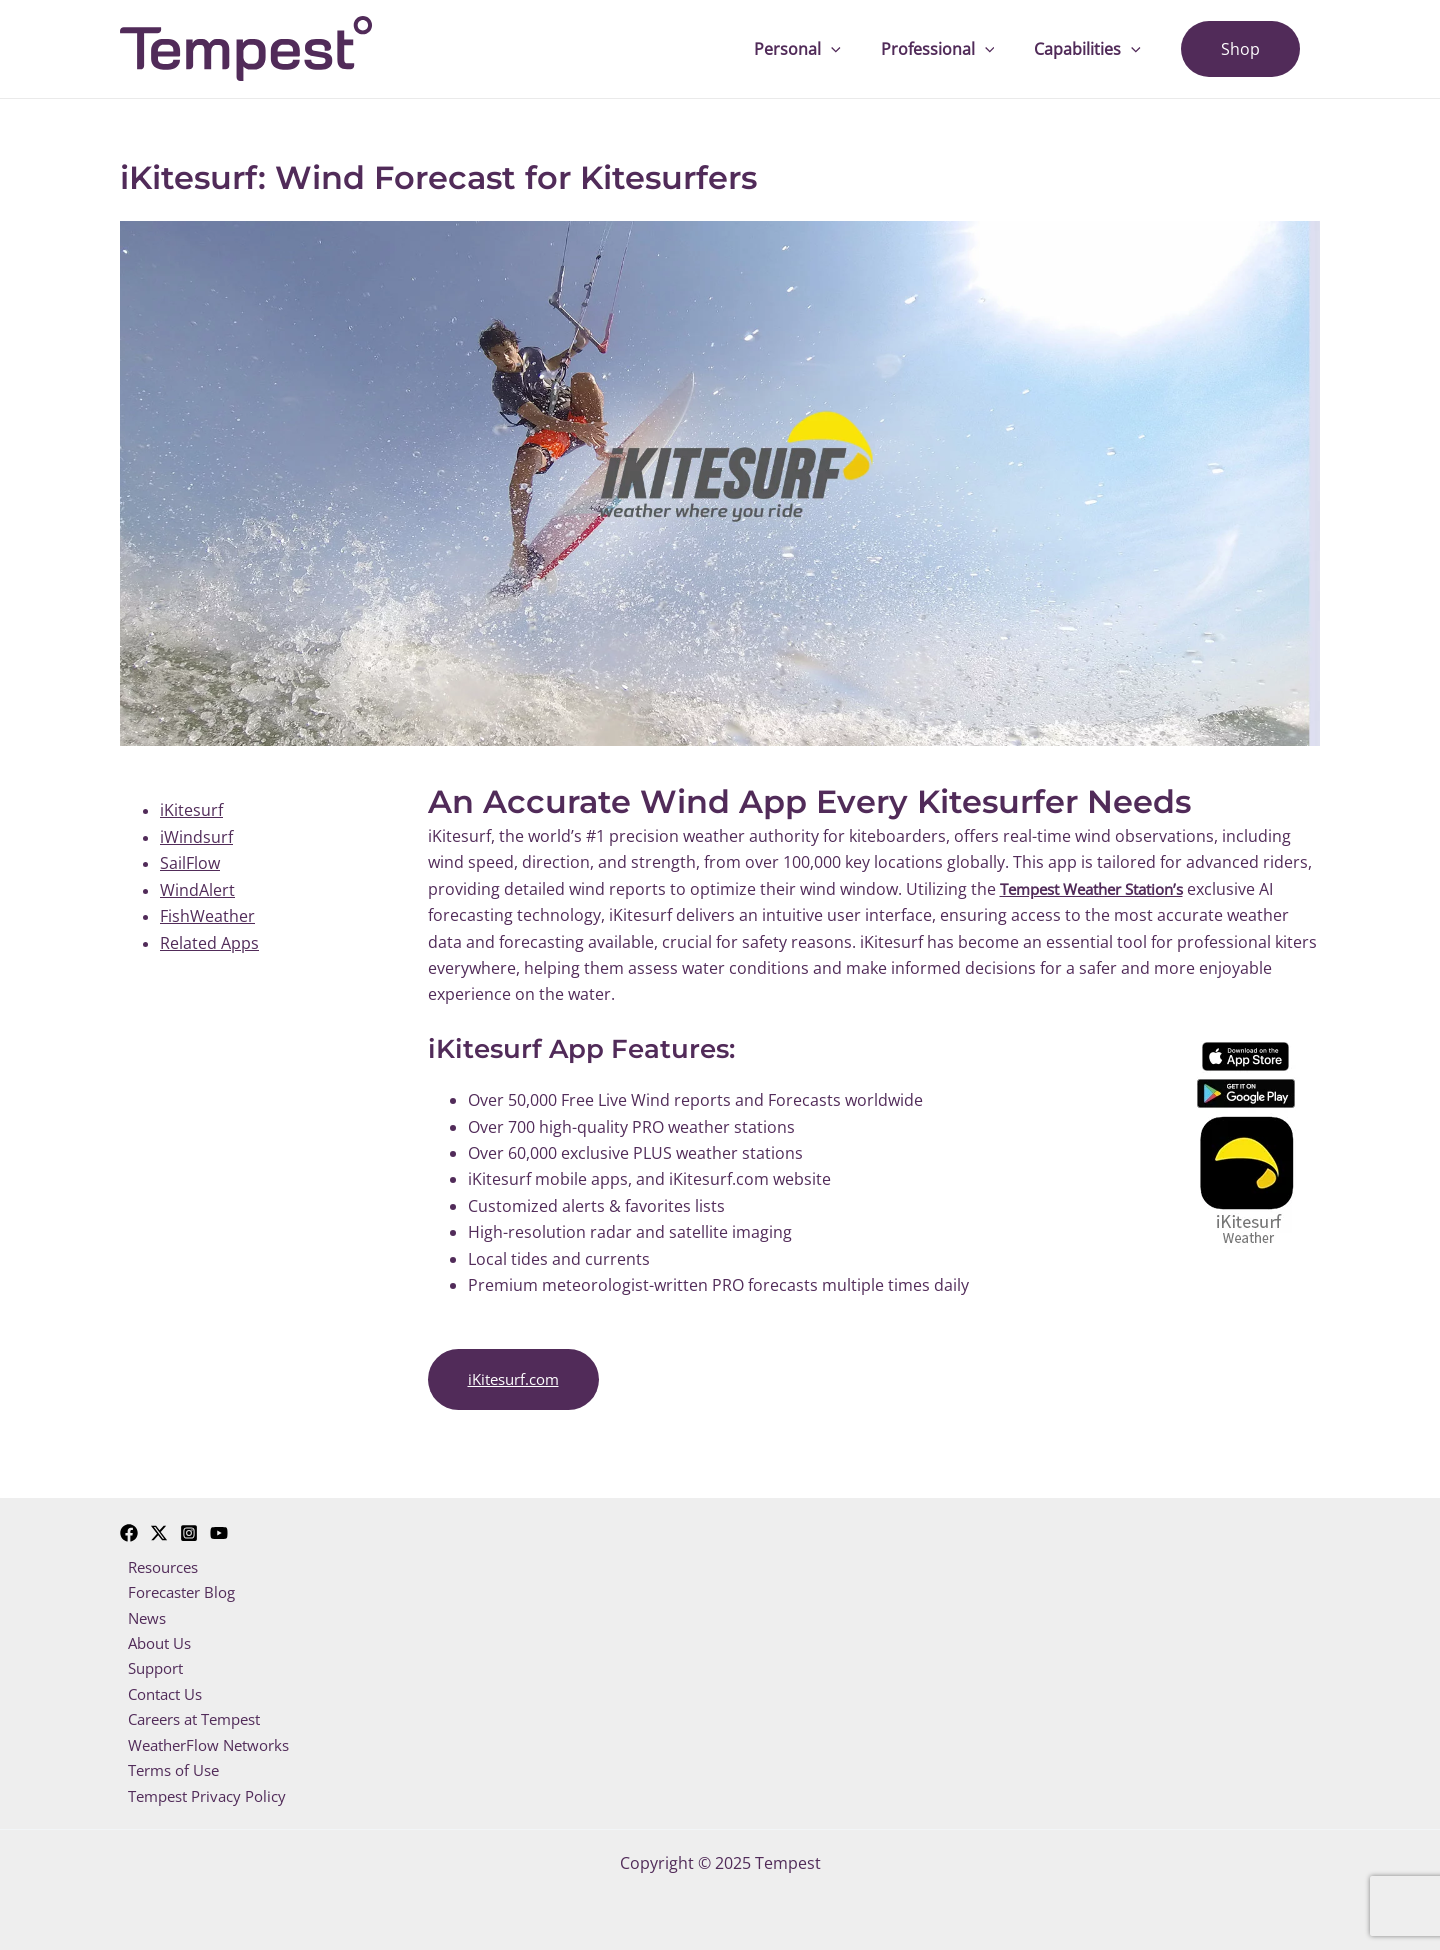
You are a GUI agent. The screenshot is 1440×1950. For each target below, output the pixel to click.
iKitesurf (191, 810)
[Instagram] (189, 1523)
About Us (155, 1637)
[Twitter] (159, 1523)
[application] (859, 49)
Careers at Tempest (194, 1716)
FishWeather (207, 916)
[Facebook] (129, 1523)
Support (151, 1664)
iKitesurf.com (518, 1379)
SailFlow (190, 863)
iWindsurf (196, 837)
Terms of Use (170, 1769)
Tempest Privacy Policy (206, 1796)
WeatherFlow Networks (207, 1743)
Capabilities (1099, 49)
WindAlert (197, 890)
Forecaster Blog (179, 1584)
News (140, 1611)
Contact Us (161, 1690)
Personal (825, 49)
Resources (159, 1558)
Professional (958, 49)
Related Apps (209, 942)
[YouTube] (219, 1523)
